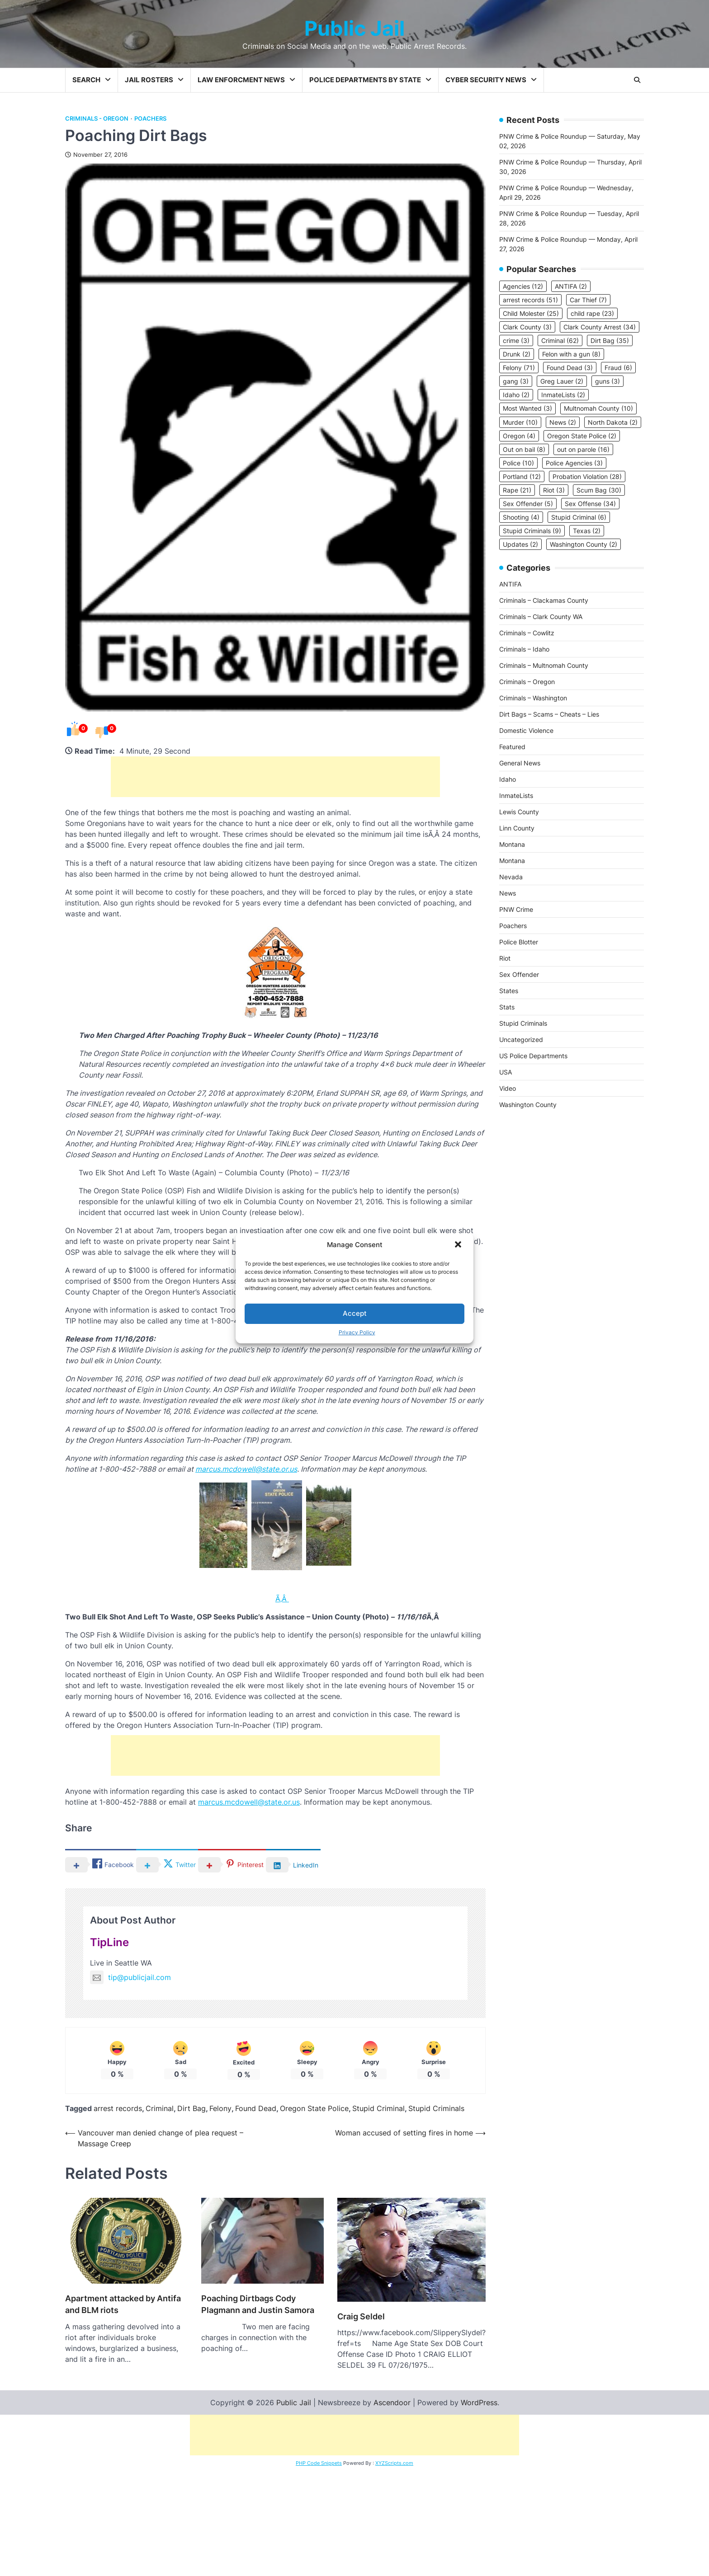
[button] (459, 1245)
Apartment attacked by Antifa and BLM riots (123, 2371)
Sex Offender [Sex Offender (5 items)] (528, 503)
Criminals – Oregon (527, 681)
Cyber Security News (485, 79)
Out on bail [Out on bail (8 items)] (524, 449)
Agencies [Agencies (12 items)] (523, 286)
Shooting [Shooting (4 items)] (521, 517)
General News (519, 763)
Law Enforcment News (241, 79)
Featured (512, 747)
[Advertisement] (275, 776)
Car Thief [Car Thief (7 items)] (588, 300)
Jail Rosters (149, 79)
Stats (507, 1007)
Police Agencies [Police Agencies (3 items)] (574, 463)
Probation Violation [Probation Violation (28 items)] (587, 476)
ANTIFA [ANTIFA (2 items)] (571, 286)
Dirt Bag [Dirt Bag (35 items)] (610, 340)
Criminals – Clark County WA (540, 616)
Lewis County (519, 812)
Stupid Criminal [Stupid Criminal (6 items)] (578, 517)
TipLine (109, 1942)
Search (86, 79)
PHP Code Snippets (319, 2571)
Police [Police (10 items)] (518, 463)
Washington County (528, 1104)
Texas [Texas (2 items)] (586, 531)
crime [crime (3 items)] (516, 340)
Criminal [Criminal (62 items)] (560, 340)
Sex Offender (519, 974)
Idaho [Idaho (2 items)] (516, 395)
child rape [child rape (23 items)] (592, 313)
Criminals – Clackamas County (543, 600)
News (507, 893)
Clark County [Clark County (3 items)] (527, 327)
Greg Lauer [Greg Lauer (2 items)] (561, 381)
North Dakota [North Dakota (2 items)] (613, 422)
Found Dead (255, 2138)
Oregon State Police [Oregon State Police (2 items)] (581, 436)
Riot (504, 958)
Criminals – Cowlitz (526, 633)
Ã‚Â (282, 1598)
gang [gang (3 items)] (516, 381)
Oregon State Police (314, 2138)
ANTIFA (510, 584)
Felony (220, 2138)
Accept (355, 1313)
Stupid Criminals (436, 2138)
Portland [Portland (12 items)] (522, 476)
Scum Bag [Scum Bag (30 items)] (599, 490)
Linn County (516, 828)
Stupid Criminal (378, 2138)
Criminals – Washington (533, 698)
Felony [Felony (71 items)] (519, 367)
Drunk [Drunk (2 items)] (516, 354)
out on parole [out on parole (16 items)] (583, 449)
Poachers (150, 118)
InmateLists (516, 795)
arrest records (118, 2138)
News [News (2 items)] (562, 422)
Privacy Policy (357, 1332)
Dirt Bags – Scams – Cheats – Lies (549, 714)
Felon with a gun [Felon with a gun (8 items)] (571, 354)
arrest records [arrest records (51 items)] (530, 300)
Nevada (511, 877)
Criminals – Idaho (524, 649)
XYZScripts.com (394, 2571)
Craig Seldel (361, 2391)
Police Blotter (518, 942)
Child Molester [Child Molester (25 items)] (531, 313)
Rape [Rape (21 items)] (517, 490)
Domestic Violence (526, 730)
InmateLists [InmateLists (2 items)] (563, 395)
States (508, 991)
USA (505, 1072)
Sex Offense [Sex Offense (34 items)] (590, 503)
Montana (512, 844)
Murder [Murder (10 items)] (520, 422)
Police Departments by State (365, 79)
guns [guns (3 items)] (607, 381)
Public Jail (354, 28)
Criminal (160, 2138)
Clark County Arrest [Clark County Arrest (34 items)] (599, 327)
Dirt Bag (191, 2138)
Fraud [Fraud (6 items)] (618, 367)
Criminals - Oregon (96, 118)
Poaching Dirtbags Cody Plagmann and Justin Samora (257, 2429)
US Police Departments (533, 1056)
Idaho (507, 779)
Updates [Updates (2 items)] (520, 544)
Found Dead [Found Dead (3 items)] (570, 367)
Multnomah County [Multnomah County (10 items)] (598, 408)
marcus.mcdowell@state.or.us (246, 1468)
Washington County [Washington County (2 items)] (583, 544)
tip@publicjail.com (130, 1977)
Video (507, 1088)
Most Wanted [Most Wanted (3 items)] (527, 408)
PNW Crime (516, 909)
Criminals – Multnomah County (543, 665)
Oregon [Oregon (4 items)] (519, 436)
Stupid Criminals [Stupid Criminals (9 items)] (532, 531)
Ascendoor (392, 2510)
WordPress (479, 2510)
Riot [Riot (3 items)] (554, 490)
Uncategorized (521, 1039)
